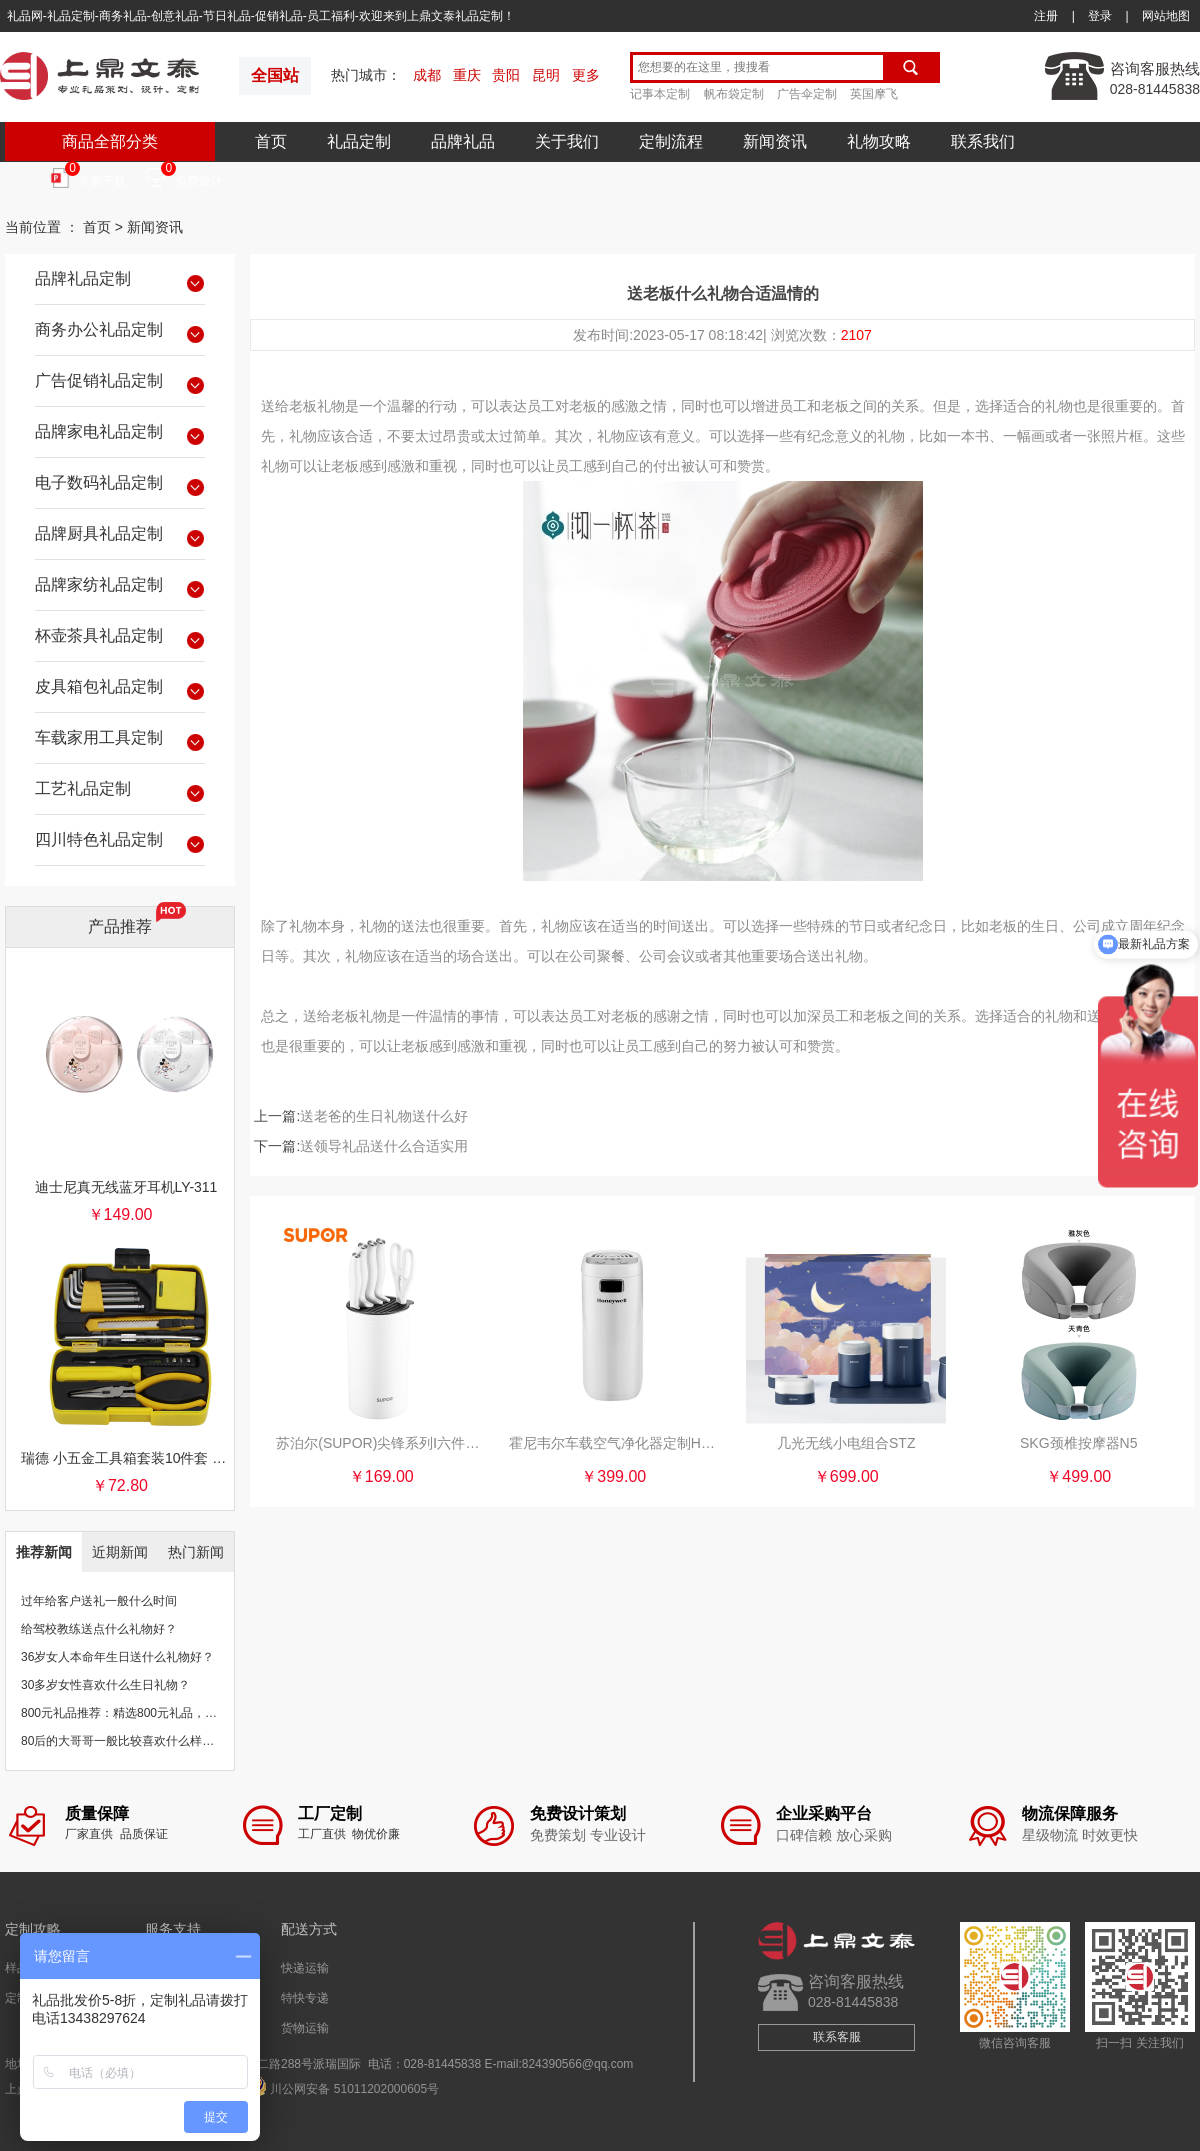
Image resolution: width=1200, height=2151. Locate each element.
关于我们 (567, 141)
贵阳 (506, 75)
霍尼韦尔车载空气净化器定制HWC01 (614, 1443)
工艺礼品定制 (120, 792)
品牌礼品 (463, 141)
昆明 (546, 75)
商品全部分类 (110, 141)
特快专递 (305, 1998)
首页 (271, 141)
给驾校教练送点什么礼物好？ (99, 1629)
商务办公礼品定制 (120, 333)
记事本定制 (660, 94)
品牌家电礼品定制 (120, 435)
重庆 (467, 75)
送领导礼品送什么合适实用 (384, 1146)
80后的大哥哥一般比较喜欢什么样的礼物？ (135, 1741)
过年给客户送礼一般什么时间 (99, 1601)
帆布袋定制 (734, 94)
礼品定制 (359, 141)
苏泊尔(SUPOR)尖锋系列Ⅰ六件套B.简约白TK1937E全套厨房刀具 (381, 1443)
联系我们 (983, 141)
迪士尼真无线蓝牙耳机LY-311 (126, 1187)
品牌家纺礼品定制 (120, 588)
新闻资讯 (775, 141)
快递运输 (305, 1968)
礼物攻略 (879, 141)
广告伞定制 (807, 94)
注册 (1046, 16)
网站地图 (1166, 16)
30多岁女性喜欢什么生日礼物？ (105, 1685)
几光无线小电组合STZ (846, 1443)
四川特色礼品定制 (120, 843)
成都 (427, 75)
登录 (1100, 16)
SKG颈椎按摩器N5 (1078, 1443)
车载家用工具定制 (120, 741)
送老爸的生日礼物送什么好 (384, 1116)
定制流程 (671, 141)
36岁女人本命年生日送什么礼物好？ (117, 1657)
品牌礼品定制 (120, 282)
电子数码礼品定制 (120, 486)
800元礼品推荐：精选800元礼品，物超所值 (137, 1713)
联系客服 (837, 2037)
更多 (586, 75)
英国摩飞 (874, 94)
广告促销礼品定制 (120, 384)
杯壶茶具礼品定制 (120, 639)
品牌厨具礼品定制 (120, 537)
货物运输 (305, 2028)
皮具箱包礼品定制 (120, 690)
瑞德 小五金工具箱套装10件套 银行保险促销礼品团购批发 (126, 1458)
